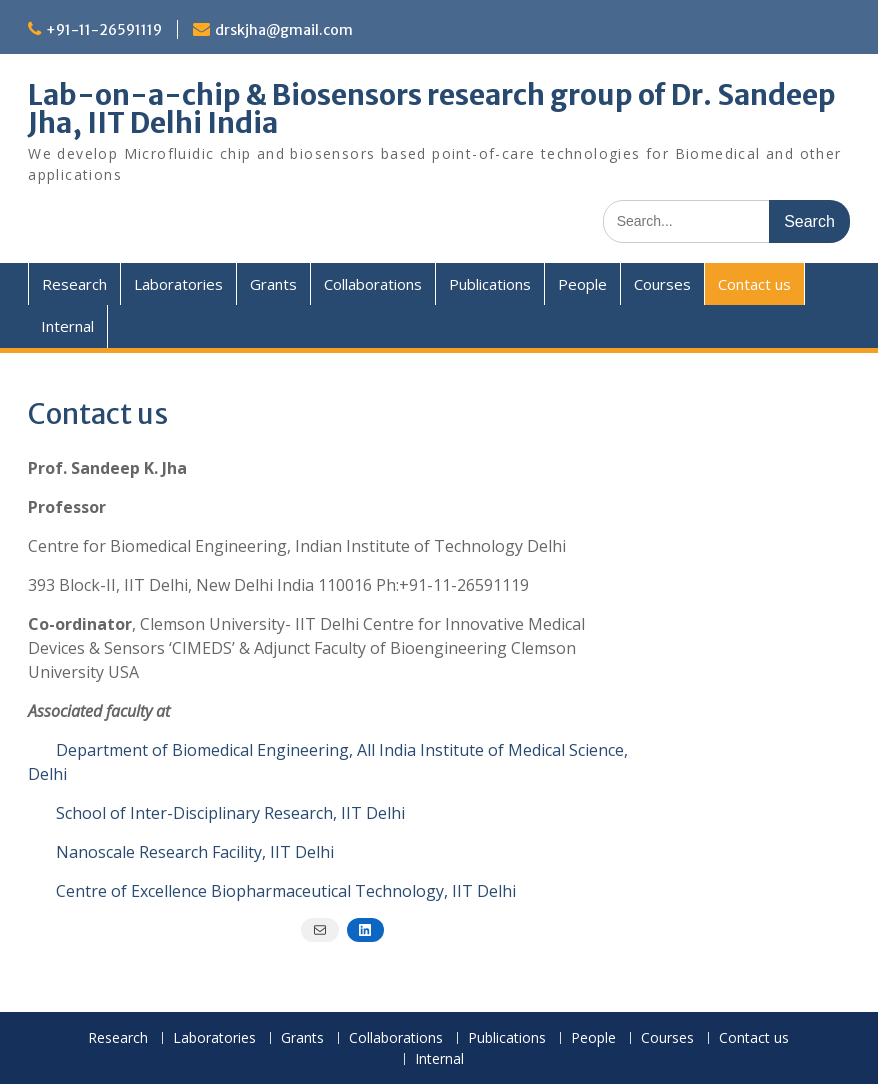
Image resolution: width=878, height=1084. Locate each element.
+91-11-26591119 (104, 30)
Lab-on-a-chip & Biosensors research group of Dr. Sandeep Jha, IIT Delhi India (432, 109)
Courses (662, 284)
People (582, 284)
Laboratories (178, 284)
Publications (490, 284)
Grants (273, 284)
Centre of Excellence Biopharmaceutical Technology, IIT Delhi (286, 891)
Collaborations (373, 284)
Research (74, 284)
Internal (67, 326)
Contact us (754, 284)
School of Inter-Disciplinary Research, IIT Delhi (230, 813)
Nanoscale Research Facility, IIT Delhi (195, 852)
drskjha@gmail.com (284, 30)
